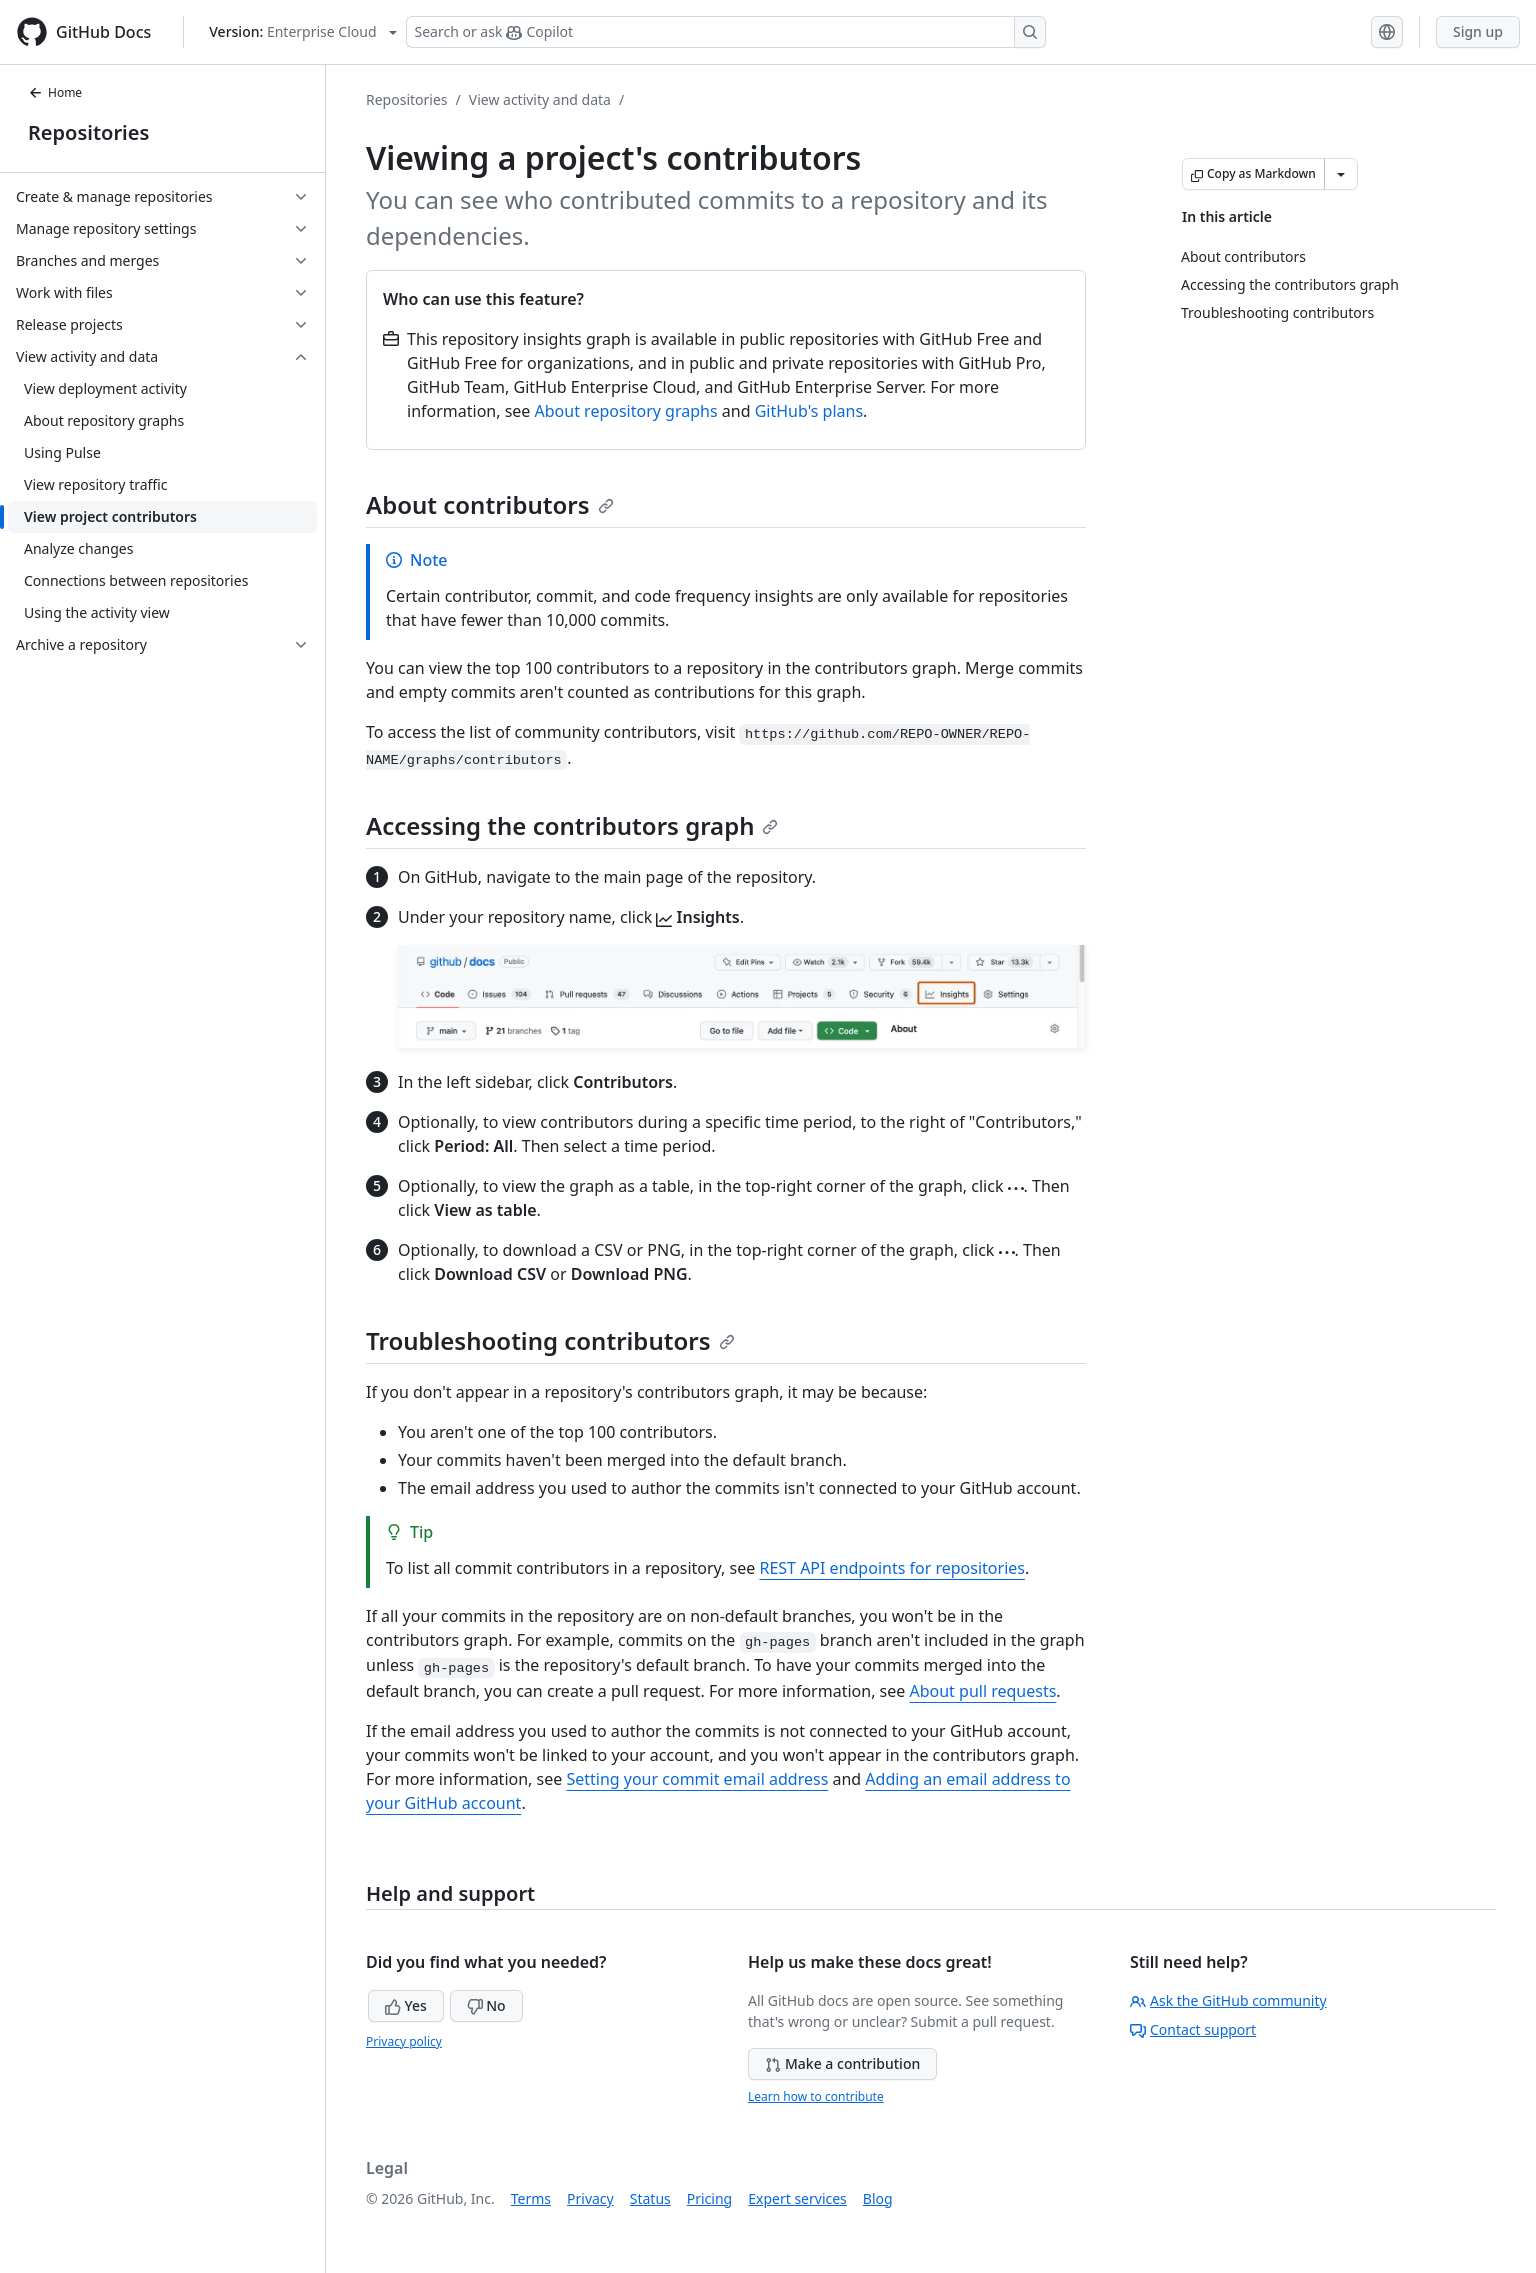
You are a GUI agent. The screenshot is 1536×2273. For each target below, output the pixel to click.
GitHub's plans (809, 411)
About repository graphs (626, 411)
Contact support (1193, 2029)
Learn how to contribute (816, 2096)
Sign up (1478, 31)
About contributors (490, 504)
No (486, 2005)
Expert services (797, 2198)
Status (650, 2198)
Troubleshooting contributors (550, 1340)
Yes (406, 2005)
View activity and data (540, 99)
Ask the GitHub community (1228, 2000)
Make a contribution (842, 2063)
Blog (878, 2198)
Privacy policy (404, 2041)
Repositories (88, 132)
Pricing (709, 2198)
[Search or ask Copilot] (726, 32)
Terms (531, 2198)
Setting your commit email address (697, 1779)
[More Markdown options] (1341, 174)
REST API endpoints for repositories (892, 1568)
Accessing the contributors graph (572, 825)
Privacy (590, 2198)
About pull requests (982, 1691)
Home (55, 92)
